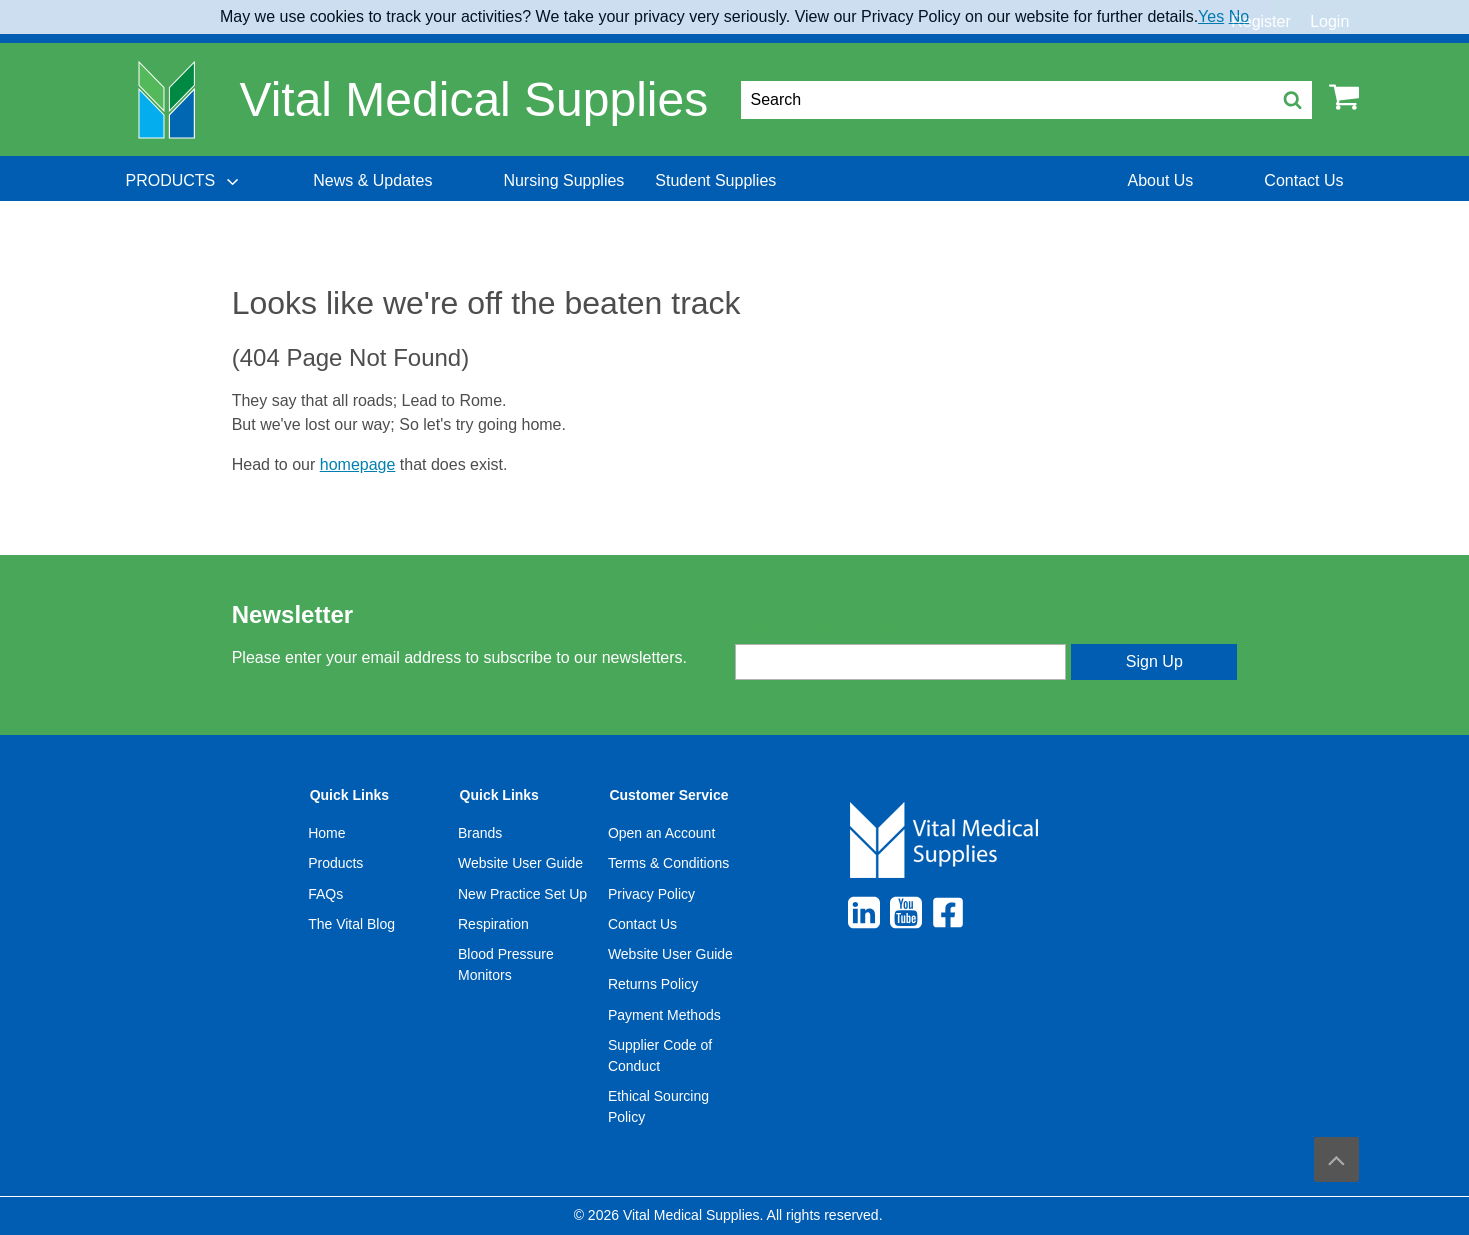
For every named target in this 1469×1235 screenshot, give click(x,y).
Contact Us (642, 924)
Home (326, 833)
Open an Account (661, 833)
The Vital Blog (351, 924)
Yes (1211, 16)
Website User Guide (520, 863)
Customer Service (668, 795)
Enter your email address (818, 627)
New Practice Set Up (522, 894)
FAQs (325, 894)
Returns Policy (653, 984)
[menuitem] (184, 181)
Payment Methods (664, 1015)
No (1239, 16)
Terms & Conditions (668, 863)
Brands (480, 833)
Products (335, 863)
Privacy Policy (651, 894)
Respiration (493, 924)
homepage (358, 464)
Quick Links (349, 795)
